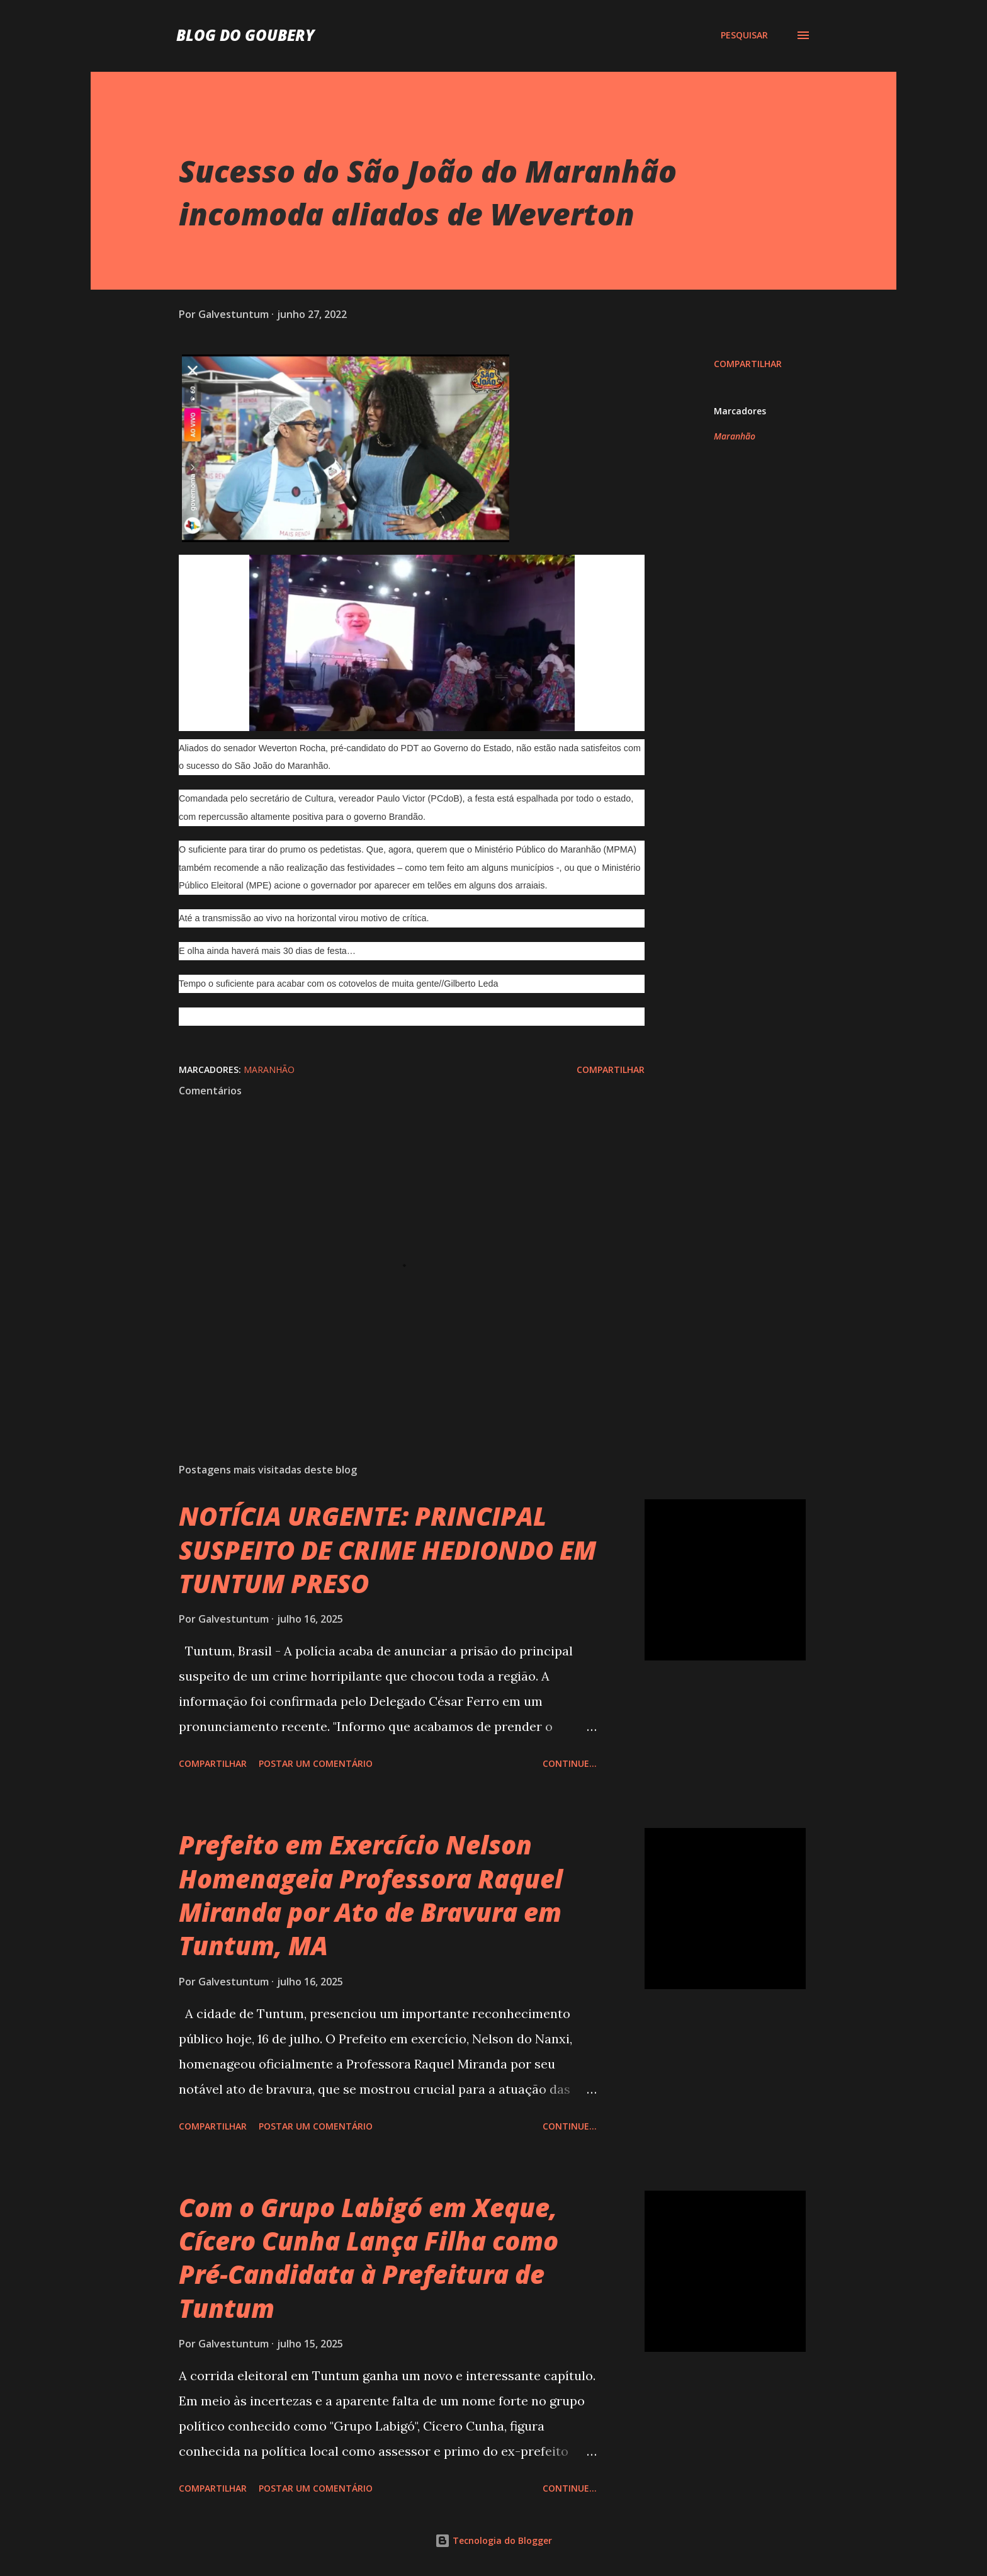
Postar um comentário (316, 1763)
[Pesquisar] (744, 35)
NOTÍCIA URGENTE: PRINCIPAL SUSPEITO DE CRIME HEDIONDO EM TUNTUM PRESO (387, 1550)
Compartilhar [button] (748, 364)
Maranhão (734, 436)
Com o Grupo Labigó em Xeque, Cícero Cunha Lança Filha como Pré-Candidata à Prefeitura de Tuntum (368, 2257)
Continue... (570, 1763)
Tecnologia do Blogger (493, 2540)
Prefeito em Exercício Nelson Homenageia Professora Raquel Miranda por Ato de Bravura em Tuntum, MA (371, 1895)
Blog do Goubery (245, 35)
